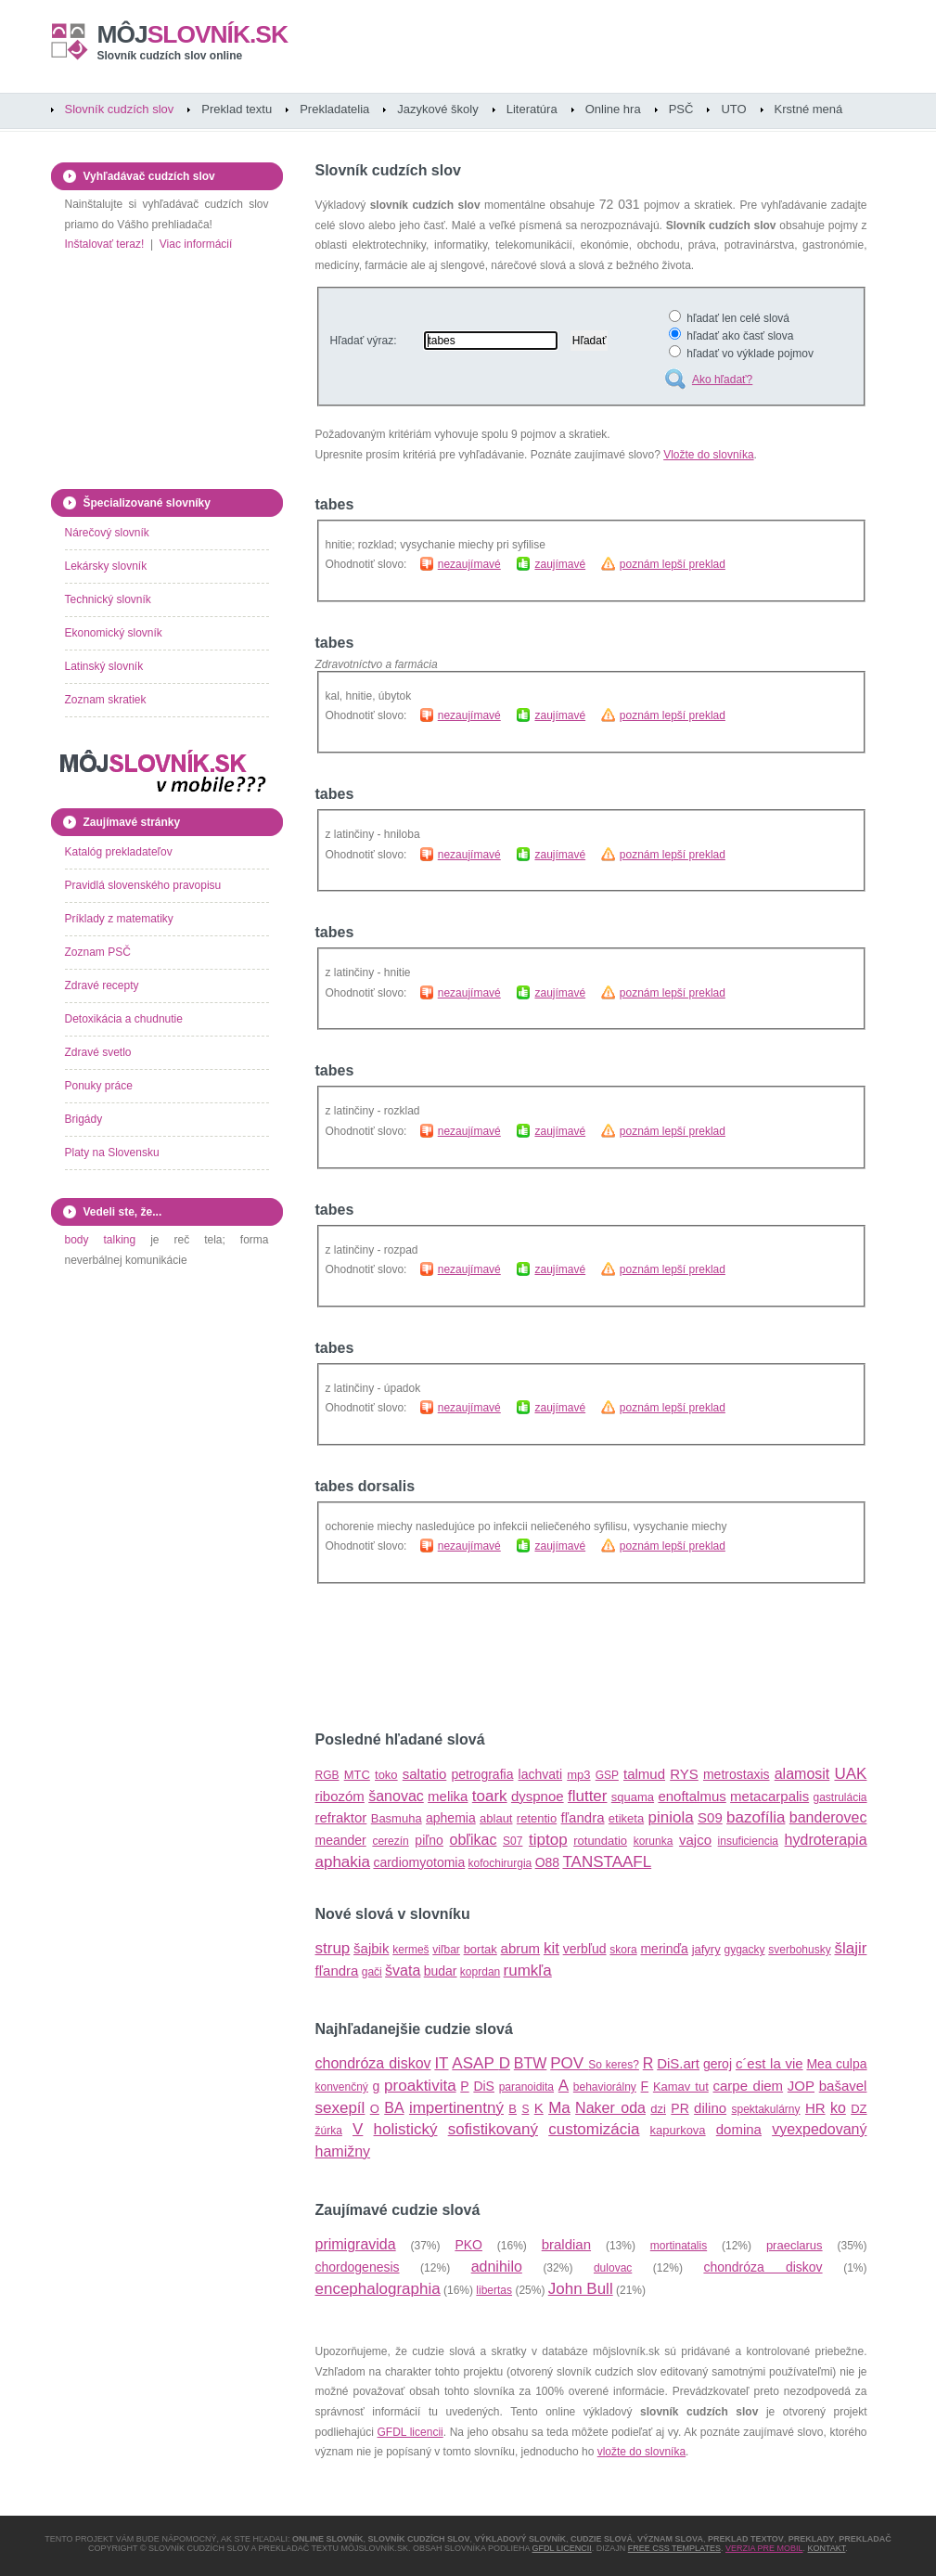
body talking (100, 1239)
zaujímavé (559, 564)
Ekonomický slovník (113, 632)
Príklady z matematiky (119, 918)
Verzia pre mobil (764, 2548)
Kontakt (827, 2548)
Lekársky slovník (106, 566)
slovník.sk (192, 34)
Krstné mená (809, 109)
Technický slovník (108, 599)
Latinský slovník (104, 666)
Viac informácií (196, 244)
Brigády (84, 1119)
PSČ (681, 109)
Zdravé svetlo (98, 1052)
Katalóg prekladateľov (119, 851)
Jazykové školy (437, 109)
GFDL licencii (410, 2432)
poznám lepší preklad (672, 564)
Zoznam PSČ (98, 952)
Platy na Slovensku (112, 1152)
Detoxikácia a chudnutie (124, 1018)
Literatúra (532, 109)
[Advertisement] (532, 1658)
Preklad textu (236, 109)
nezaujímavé (469, 564)
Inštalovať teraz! (105, 244)
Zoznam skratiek (106, 699)
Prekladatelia (334, 109)
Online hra (613, 109)
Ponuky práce (99, 1085)
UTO (733, 109)
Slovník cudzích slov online (170, 55)
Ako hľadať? (722, 379)
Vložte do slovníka (708, 454)
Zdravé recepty (102, 985)
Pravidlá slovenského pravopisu (143, 885)
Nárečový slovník (107, 532)
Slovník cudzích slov (119, 109)
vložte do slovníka (641, 2451)
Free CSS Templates (674, 2548)
